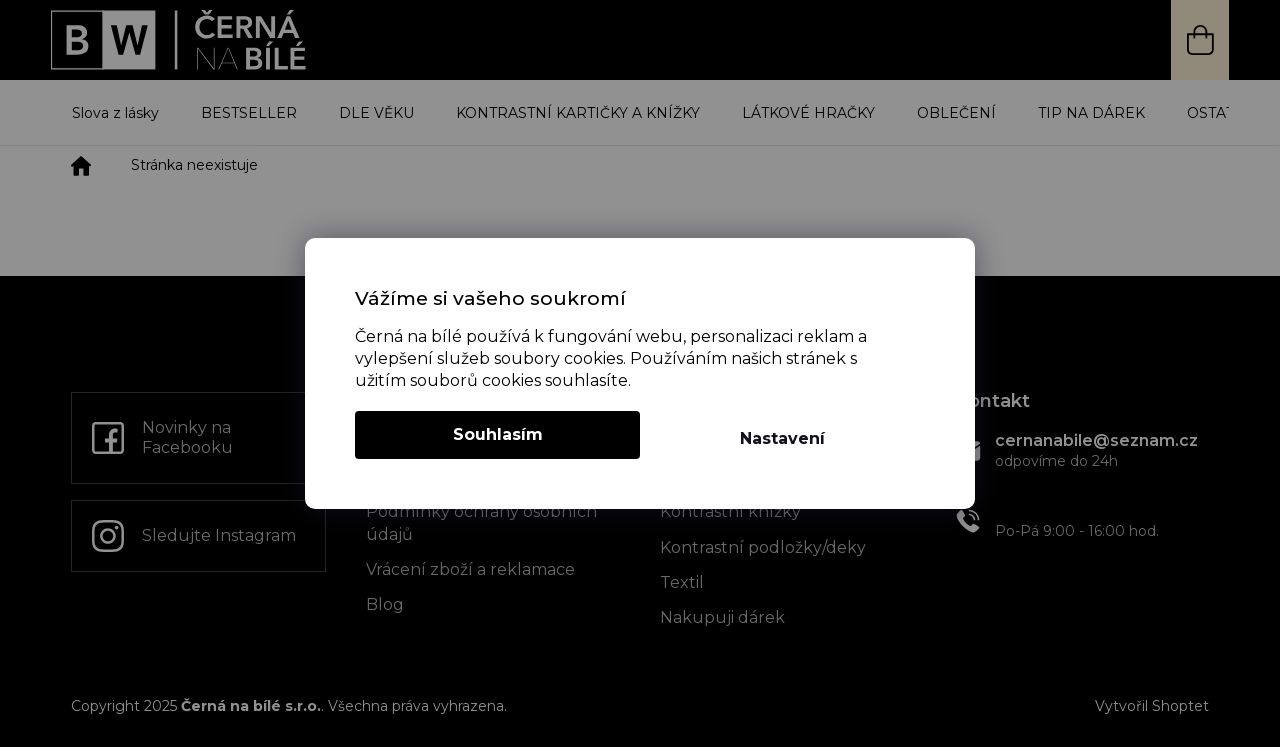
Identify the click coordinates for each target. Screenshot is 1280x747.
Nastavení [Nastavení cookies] (782, 438)
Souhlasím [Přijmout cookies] (498, 434)
